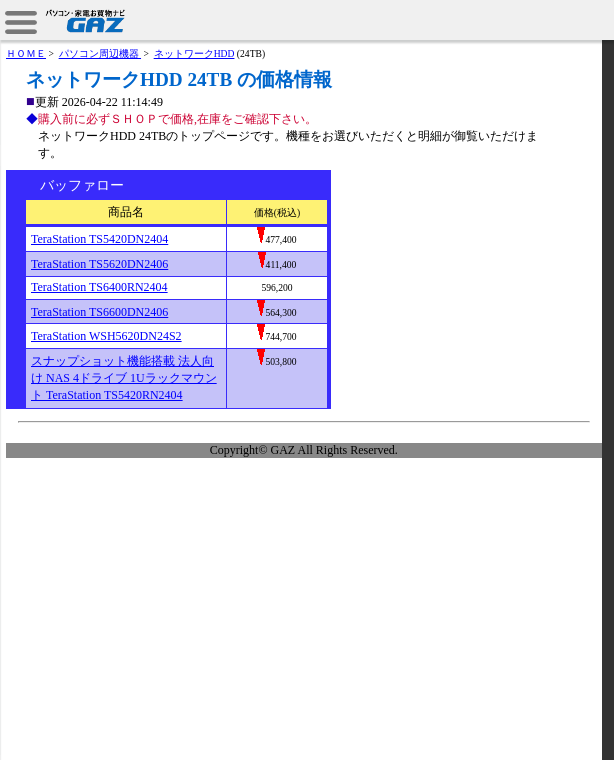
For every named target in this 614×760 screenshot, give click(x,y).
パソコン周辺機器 (100, 53)
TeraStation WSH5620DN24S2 (106, 336)
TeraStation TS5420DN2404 (99, 239)
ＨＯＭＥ (26, 53)
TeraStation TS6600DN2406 (99, 312)
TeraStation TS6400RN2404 (99, 287)
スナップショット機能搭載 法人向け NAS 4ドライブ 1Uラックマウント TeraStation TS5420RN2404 (124, 378)
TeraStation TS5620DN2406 (99, 264)
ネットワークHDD (194, 53)
